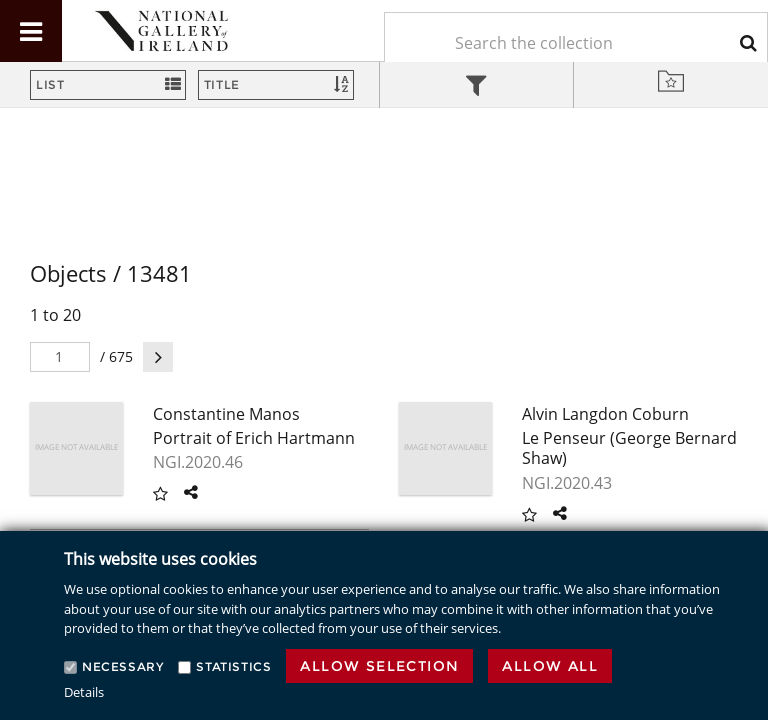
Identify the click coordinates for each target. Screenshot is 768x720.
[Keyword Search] (576, 43)
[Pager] (60, 357)
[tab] (477, 87)
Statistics (233, 666)
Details (84, 692)
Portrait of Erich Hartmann (254, 438)
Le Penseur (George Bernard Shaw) (629, 448)
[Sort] (276, 85)
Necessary (122, 666)
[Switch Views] (108, 85)
